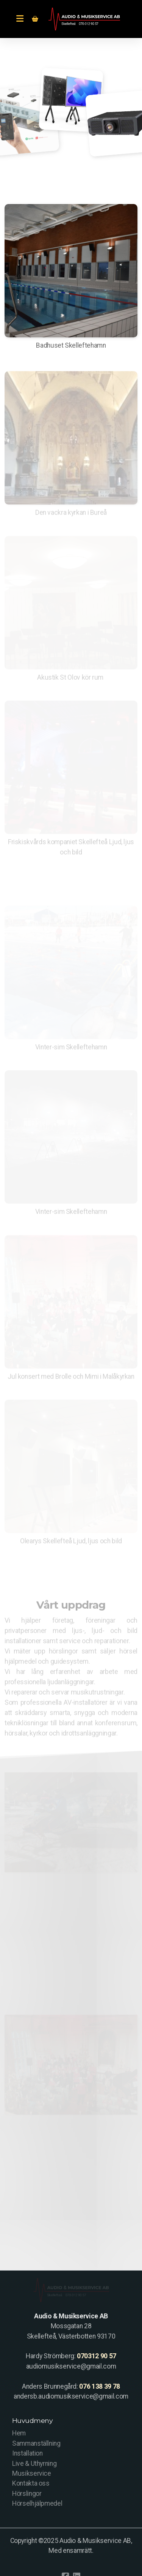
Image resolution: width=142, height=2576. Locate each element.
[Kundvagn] (34, 18)
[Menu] (19, 18)
